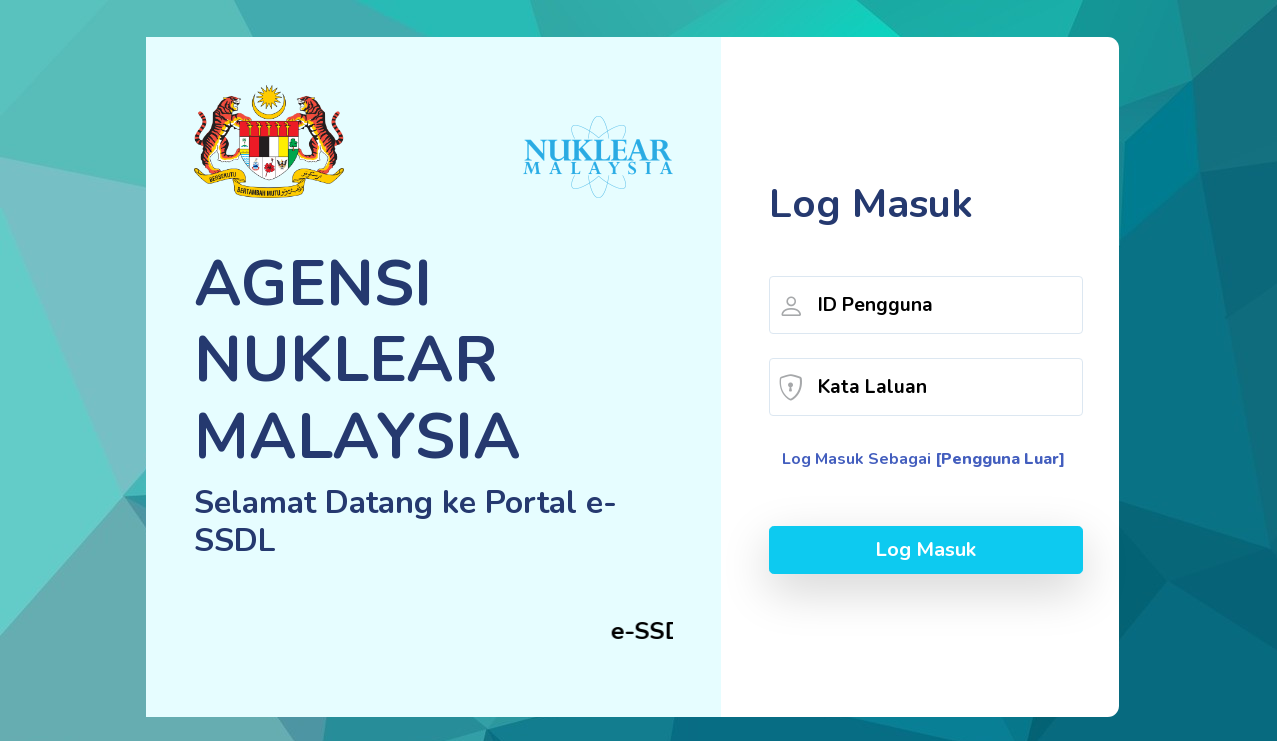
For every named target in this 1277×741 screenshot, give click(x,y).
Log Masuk (925, 549)
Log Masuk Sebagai (923, 459)
